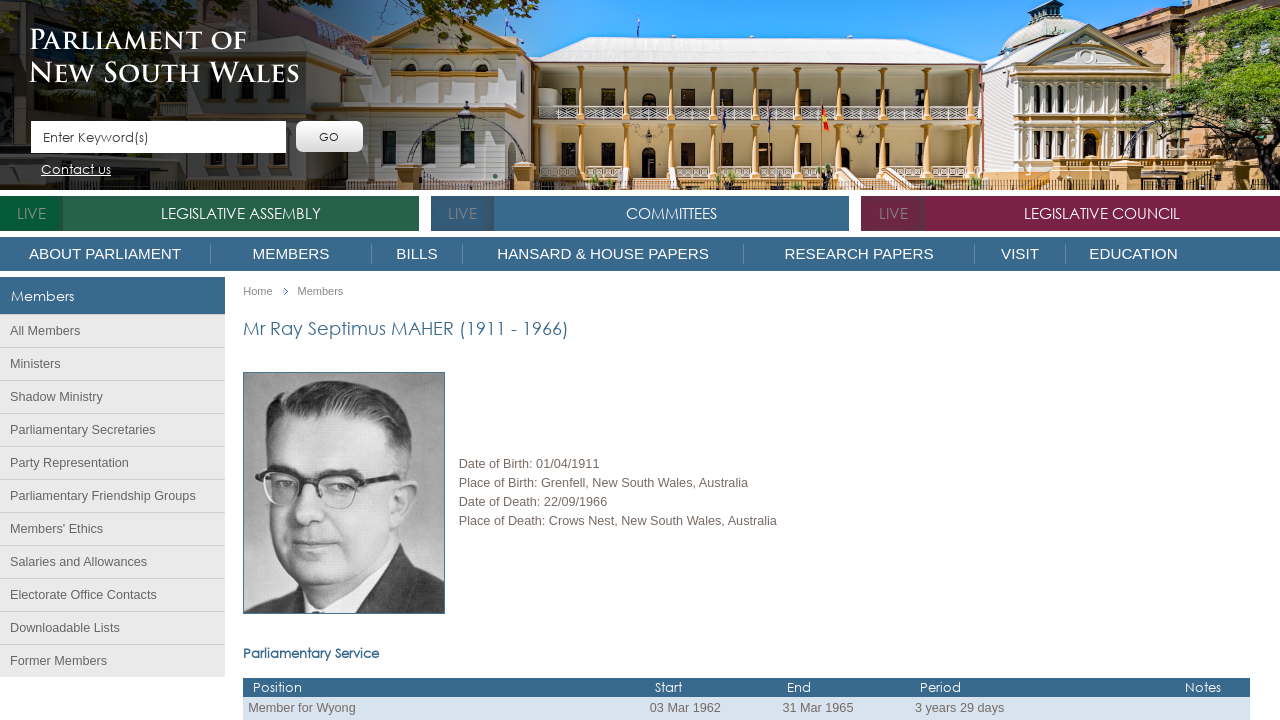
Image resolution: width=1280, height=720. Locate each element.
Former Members (58, 661)
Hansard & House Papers (603, 253)
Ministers (35, 364)
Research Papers (858, 253)
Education (1133, 253)
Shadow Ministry (56, 397)
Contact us (76, 170)
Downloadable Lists (65, 628)
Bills (416, 253)
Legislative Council (1102, 213)
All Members (45, 331)
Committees (671, 213)
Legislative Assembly (241, 213)
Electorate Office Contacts (83, 595)
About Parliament (105, 253)
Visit (1020, 253)
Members (291, 253)
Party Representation (69, 463)
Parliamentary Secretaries (83, 430)
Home (257, 291)
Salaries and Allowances (78, 562)
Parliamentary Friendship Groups (103, 496)
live (31, 213)
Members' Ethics (56, 529)
